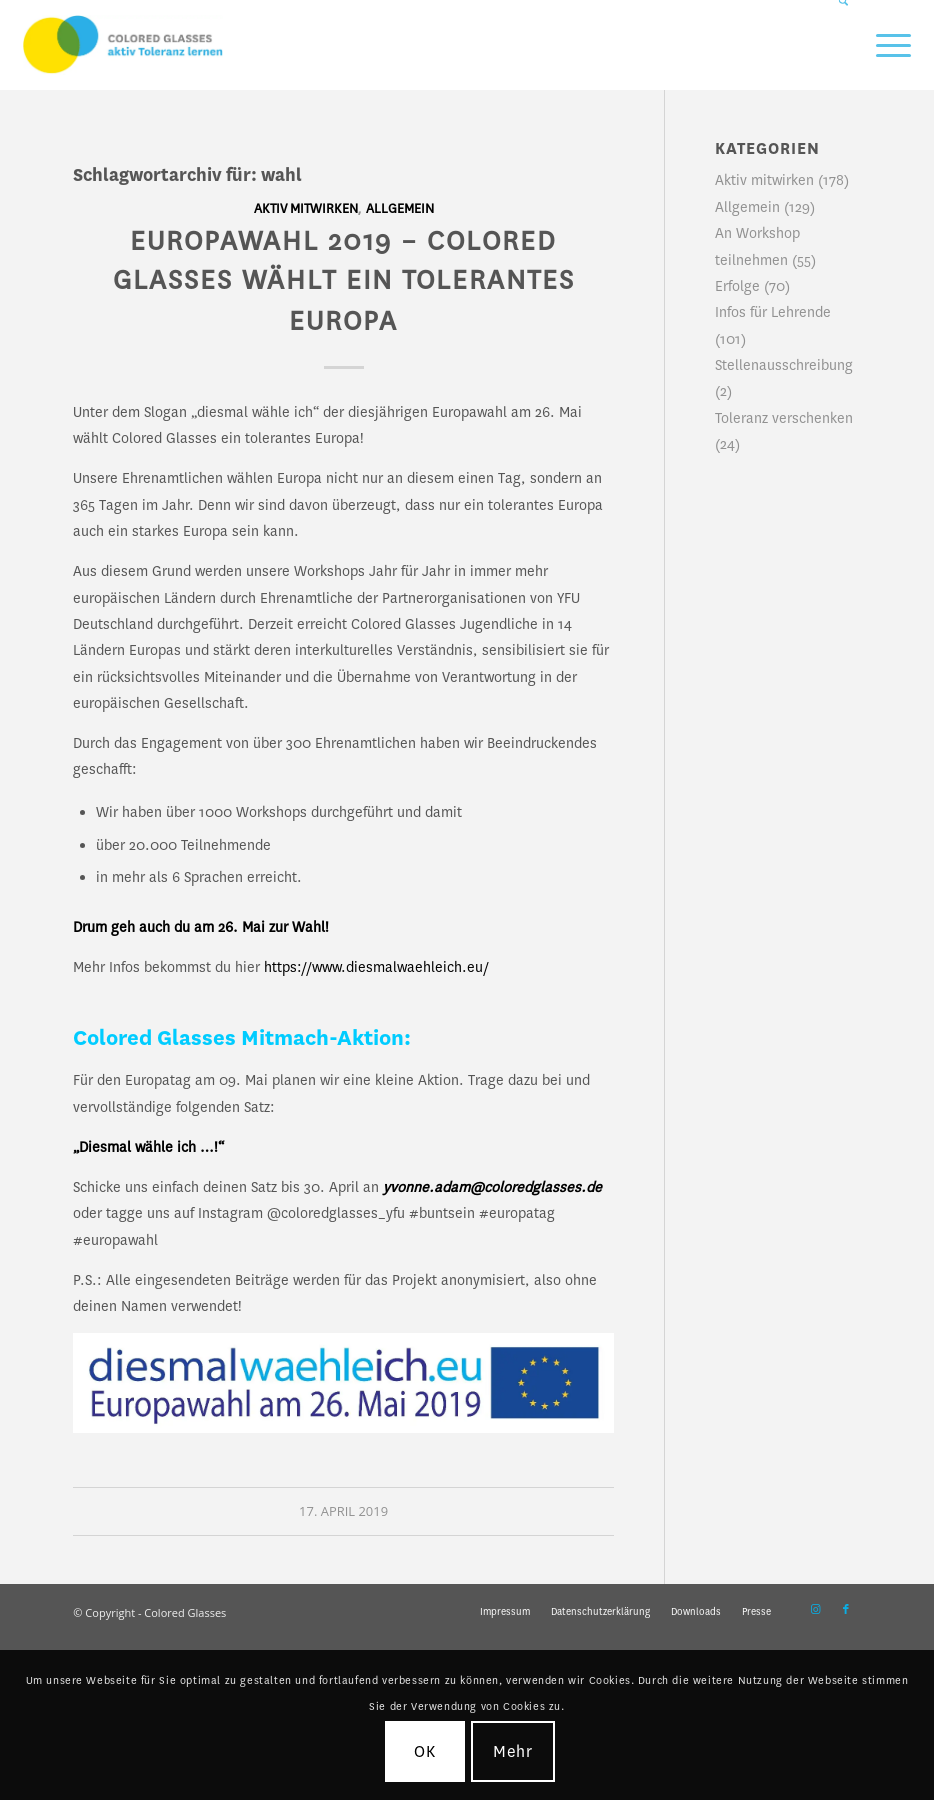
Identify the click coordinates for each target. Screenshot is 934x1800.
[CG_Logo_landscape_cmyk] (123, 45)
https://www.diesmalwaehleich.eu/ (376, 967)
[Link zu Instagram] (816, 1610)
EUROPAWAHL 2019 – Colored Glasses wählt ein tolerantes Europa (344, 281)
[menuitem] (836, 45)
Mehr (513, 1751)
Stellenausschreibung (784, 365)
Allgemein (400, 209)
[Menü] (883, 45)
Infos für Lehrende (773, 312)
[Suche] (836, 45)
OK (425, 1751)
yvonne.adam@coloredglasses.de (492, 1187)
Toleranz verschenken (784, 418)
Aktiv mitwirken (306, 209)
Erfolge (737, 286)
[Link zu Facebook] (846, 1610)
